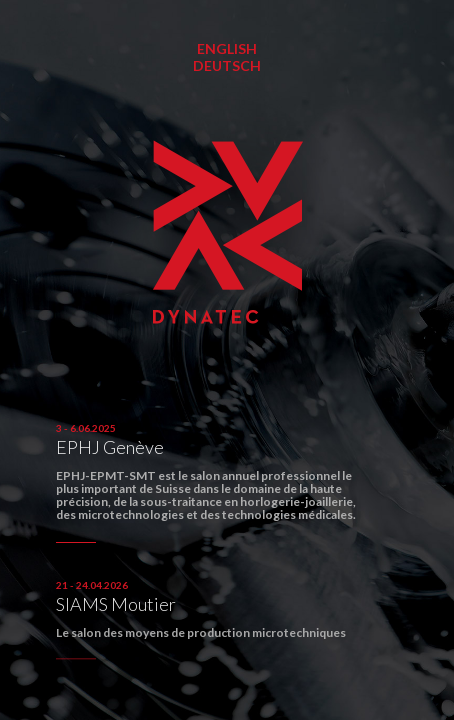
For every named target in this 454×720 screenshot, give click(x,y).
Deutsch (227, 65)
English (227, 48)
